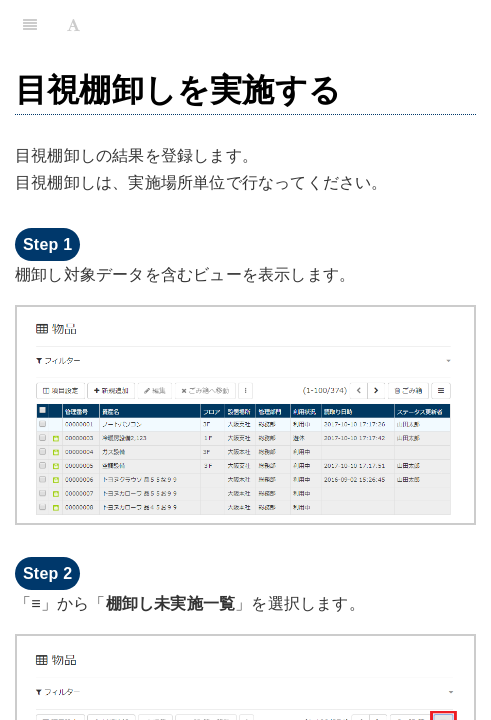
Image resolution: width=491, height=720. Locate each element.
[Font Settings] (73, 25)
